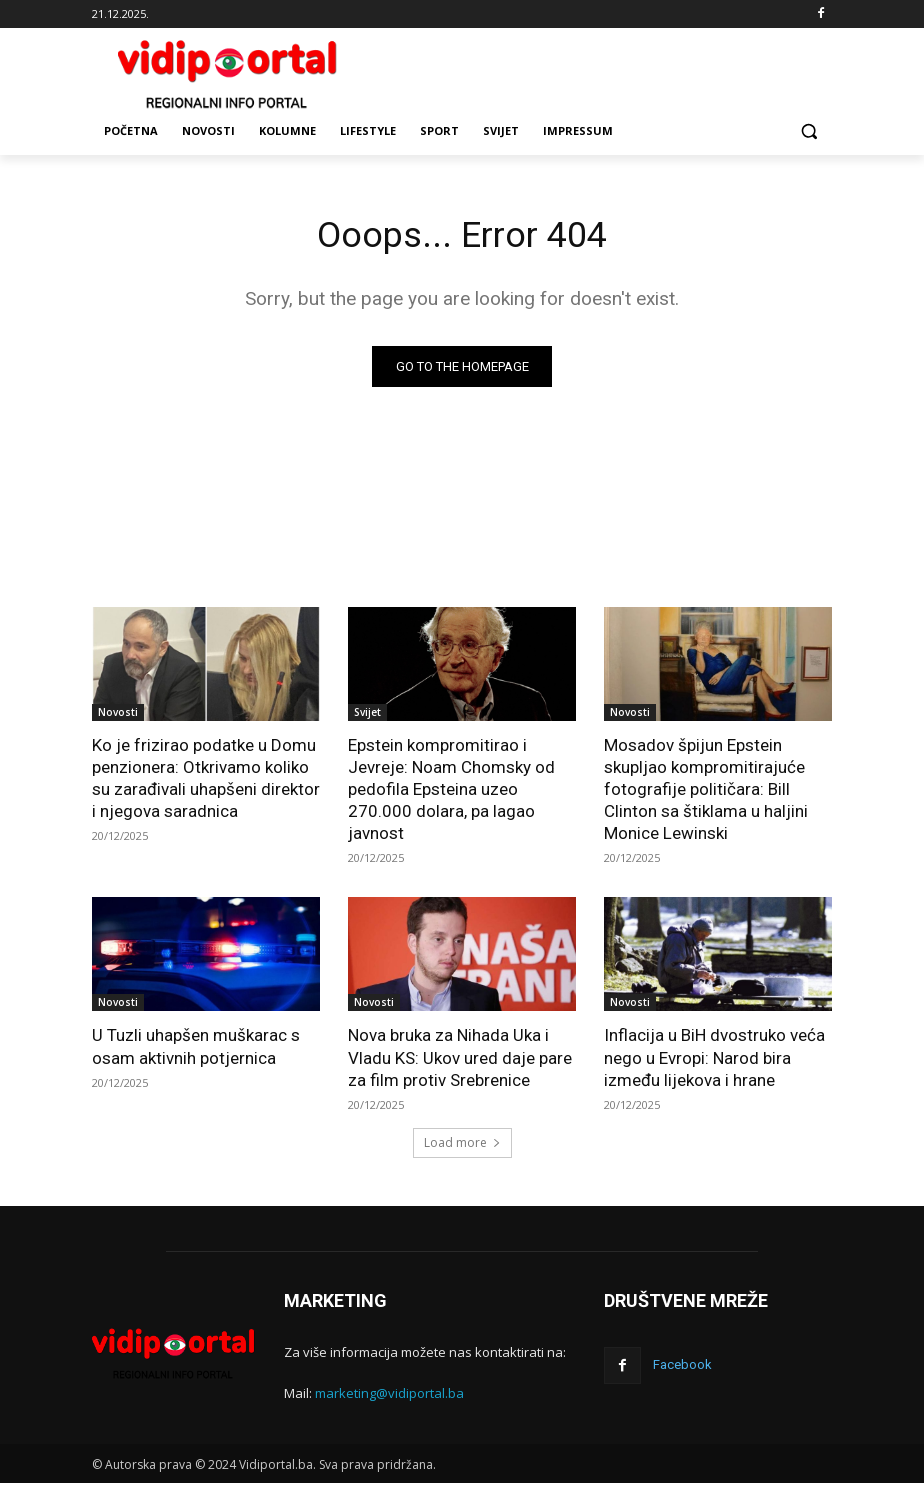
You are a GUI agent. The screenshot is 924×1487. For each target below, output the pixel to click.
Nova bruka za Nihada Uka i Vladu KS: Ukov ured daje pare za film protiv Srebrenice (460, 1061)
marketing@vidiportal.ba (389, 1397)
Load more (462, 1145)
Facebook (680, 1366)
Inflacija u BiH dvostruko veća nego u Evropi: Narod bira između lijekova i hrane (714, 1061)
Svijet (367, 715)
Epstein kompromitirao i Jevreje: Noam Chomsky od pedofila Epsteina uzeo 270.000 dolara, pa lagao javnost (451, 792)
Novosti (118, 715)
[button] (808, 131)
